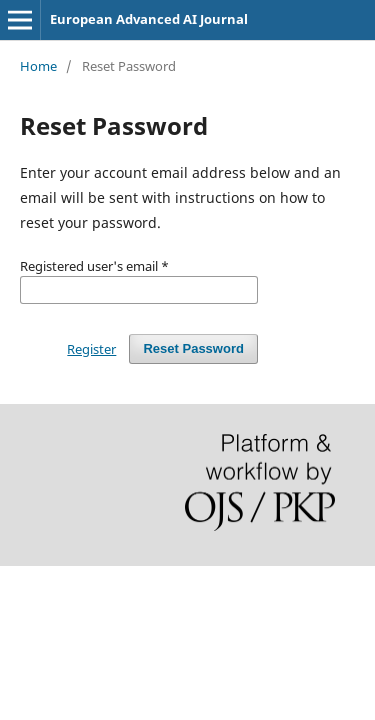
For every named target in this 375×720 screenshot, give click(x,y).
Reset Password (193, 348)
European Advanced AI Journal (149, 19)
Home (38, 66)
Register (91, 349)
